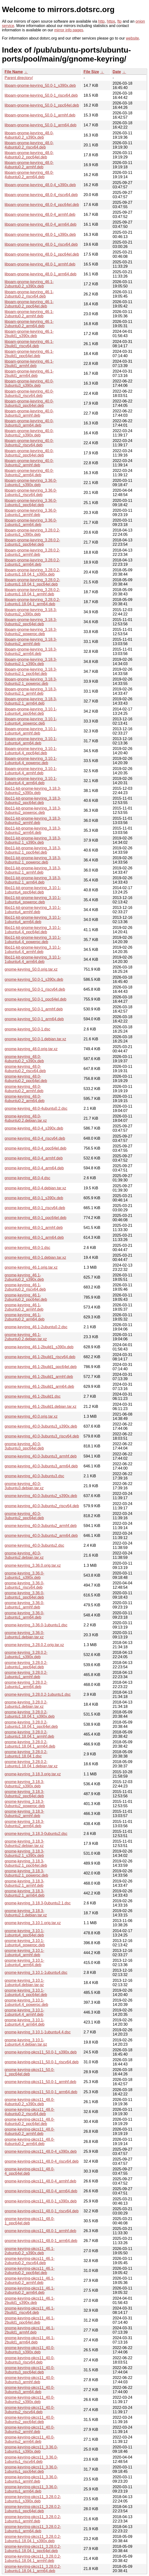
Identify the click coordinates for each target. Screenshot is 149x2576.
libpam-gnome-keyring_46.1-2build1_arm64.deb (29, 373)
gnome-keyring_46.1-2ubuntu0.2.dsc (36, 1327)
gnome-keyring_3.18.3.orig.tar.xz (33, 1774)
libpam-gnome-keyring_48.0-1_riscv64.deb (41, 244)
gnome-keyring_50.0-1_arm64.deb (34, 1019)
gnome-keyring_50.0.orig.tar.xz (31, 969)
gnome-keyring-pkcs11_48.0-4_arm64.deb (41, 2191)
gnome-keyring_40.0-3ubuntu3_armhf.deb (41, 1456)
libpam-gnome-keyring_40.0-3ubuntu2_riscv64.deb (29, 443)
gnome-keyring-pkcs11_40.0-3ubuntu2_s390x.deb (29, 2399)
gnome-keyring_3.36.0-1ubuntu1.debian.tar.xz (24, 1635)
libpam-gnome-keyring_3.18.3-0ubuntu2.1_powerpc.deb (31, 681)
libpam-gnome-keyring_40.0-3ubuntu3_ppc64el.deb (29, 403)
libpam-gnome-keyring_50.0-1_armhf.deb (40, 115)
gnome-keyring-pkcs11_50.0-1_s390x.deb (41, 2052)
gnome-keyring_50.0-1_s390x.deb (34, 979)
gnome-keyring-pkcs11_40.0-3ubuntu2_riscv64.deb (29, 2410)
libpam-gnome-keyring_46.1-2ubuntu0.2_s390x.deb (29, 284)
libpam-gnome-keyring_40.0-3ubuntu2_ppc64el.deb (29, 453)
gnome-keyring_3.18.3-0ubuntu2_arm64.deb (24, 1824)
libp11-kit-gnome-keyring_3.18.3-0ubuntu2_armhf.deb (33, 820)
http (101, 21)
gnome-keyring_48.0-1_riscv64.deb (35, 1208)
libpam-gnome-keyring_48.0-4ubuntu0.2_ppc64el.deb (29, 155)
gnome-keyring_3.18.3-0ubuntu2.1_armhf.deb (24, 1883)
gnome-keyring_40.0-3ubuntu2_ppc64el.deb (24, 1516)
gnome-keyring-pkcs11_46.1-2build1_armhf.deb (29, 2330)
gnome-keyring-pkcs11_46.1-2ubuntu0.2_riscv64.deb (29, 2260)
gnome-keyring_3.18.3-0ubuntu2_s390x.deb (24, 1784)
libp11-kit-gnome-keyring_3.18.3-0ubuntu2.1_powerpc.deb (33, 860)
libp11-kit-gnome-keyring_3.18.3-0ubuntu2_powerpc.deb (33, 810)
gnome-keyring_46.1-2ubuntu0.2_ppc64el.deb (26, 1297)
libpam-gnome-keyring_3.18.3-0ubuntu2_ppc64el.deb (31, 622)
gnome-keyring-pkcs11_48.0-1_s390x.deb (41, 2201)
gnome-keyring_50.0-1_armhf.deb (34, 1009)
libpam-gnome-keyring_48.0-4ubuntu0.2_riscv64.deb (29, 145)
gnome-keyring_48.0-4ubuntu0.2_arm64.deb (24, 1098)
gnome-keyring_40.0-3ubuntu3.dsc (34, 1476)
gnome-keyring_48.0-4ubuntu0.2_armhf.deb (24, 1088)
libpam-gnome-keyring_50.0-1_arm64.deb (40, 125)
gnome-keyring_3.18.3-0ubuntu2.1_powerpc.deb (26, 1873)
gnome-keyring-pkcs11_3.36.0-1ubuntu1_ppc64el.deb (31, 2469)
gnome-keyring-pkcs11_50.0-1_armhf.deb (40, 2082)
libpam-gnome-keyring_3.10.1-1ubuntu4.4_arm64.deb (31, 781)
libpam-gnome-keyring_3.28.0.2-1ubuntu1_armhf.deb (32, 552)
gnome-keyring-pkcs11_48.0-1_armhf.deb (40, 2231)
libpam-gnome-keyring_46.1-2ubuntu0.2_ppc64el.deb (29, 304)
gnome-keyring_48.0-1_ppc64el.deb (35, 1218)
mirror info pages (68, 30)
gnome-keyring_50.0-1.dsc (27, 1029)
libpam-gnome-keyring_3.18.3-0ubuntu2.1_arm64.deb (31, 701)
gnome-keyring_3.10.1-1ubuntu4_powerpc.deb (25, 1943)
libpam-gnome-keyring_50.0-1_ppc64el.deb (42, 105)
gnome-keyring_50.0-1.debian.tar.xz (35, 1039)
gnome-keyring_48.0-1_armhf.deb (34, 1228)
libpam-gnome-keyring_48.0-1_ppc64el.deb (42, 254)
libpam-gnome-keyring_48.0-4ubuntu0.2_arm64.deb (29, 174)
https (111, 21)
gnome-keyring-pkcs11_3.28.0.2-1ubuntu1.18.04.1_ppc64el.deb (33, 2548)
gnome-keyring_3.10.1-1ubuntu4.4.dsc (38, 2032)
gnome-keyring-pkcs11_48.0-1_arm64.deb (41, 2241)
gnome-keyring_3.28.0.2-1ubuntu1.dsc (38, 1694)
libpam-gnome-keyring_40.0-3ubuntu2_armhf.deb (29, 463)
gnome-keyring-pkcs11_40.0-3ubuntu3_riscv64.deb (29, 2360)
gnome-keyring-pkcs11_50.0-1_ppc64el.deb (29, 2072)
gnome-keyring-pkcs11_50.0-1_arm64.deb (41, 2092)
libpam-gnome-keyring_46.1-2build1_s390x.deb (29, 333)
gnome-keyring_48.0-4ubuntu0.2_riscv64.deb (25, 1068)
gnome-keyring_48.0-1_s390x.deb (34, 1198)
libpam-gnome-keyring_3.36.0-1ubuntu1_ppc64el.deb (31, 502)
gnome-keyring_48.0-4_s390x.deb (34, 1128)
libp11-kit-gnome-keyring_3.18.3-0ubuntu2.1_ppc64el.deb (33, 850)
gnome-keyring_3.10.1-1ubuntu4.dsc (36, 1972)
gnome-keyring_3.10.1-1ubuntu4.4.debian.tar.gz (26, 2042)
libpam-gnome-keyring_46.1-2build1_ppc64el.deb (29, 353)
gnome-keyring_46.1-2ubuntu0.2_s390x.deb (24, 1277)
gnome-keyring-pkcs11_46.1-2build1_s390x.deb (29, 2300)
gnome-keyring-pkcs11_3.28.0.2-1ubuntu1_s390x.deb (33, 2499)
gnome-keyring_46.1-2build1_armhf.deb (39, 1377)
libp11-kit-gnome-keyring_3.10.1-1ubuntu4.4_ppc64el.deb (33, 930)
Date (117, 72)
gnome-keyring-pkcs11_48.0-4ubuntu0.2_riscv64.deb (29, 2111)
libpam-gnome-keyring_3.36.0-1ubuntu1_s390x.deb (31, 482)
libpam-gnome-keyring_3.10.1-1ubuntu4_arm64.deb (31, 741)
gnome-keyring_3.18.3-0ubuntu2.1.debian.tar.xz (26, 1913)
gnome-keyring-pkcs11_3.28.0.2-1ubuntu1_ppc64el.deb (33, 2509)
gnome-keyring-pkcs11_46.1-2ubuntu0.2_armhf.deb (29, 2280)
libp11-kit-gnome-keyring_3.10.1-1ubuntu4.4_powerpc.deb (33, 939)
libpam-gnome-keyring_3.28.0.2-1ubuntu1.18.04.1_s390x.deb (32, 572)
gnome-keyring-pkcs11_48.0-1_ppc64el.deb (29, 2221)
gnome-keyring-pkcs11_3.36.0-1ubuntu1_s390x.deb (31, 2449)
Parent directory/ (19, 78)
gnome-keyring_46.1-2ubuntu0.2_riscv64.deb (25, 1287)
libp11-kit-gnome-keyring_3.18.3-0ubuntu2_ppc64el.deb (33, 800)
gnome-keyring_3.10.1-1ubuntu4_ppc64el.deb (24, 1933)
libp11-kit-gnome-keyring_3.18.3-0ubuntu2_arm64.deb (33, 830)
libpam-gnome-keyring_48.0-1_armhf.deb (40, 264)
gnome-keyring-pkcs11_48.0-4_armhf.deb (40, 2181)
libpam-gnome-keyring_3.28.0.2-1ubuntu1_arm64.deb (32, 562)
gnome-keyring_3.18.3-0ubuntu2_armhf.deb (24, 1813)
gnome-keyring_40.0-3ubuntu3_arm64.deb (41, 1466)
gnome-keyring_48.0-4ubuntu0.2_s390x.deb (24, 1059)
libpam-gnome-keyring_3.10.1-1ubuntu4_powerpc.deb (31, 721)
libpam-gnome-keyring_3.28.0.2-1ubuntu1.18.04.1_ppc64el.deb (32, 582)
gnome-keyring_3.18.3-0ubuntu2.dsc (36, 1834)
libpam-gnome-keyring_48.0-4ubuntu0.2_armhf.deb (29, 165)
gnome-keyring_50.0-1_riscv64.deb (35, 989)
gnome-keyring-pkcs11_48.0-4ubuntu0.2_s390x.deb (29, 2102)
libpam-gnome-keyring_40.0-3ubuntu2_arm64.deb (29, 473)
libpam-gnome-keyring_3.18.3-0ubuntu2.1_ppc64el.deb (31, 671)
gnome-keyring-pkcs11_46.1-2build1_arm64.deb (29, 2340)
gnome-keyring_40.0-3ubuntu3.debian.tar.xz (24, 1486)
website (132, 38)
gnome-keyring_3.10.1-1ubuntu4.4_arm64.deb (24, 2022)
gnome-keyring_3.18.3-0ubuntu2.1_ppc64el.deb (26, 1863)
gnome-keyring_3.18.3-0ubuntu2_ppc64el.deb (24, 1794)
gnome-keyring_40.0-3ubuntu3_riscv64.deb (42, 1436)
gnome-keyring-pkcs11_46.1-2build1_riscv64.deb (29, 2310)
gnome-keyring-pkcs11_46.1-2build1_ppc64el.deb (29, 2320)
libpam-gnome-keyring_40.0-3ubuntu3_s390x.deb (29, 383)
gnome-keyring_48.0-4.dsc (27, 1178)
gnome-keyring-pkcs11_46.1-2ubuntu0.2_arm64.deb (29, 2290)
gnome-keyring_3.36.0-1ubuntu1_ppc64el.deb (24, 1595)
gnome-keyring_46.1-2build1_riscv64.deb (40, 1357)
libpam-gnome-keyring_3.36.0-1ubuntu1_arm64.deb (31, 522)
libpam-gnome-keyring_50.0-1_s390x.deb (40, 85)
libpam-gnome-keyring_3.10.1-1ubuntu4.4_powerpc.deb (31, 760)
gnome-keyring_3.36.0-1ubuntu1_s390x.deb (24, 1575)
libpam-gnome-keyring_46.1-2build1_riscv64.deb (29, 344)
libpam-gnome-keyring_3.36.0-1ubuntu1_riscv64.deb (31, 492)
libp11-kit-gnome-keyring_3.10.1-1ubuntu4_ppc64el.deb (33, 890)
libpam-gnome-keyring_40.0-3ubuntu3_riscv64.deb (29, 393)
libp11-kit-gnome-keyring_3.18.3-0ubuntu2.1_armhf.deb (33, 870)
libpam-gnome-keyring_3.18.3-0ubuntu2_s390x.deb (31, 612)
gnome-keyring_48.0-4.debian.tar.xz (35, 1188)
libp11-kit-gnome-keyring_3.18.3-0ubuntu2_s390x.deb (33, 790)
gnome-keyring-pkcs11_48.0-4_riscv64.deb (42, 2161)
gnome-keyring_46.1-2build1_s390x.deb (39, 1347)
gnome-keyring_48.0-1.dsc (27, 1248)
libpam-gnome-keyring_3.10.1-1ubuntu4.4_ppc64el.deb (31, 751)
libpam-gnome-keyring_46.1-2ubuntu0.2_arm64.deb (29, 324)
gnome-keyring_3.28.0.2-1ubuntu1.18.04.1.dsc (26, 1754)
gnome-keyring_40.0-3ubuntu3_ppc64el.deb (24, 1446)
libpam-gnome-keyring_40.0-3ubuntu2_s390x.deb (29, 433)
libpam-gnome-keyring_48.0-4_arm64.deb (40, 224)
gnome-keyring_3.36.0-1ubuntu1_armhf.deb (24, 1605)
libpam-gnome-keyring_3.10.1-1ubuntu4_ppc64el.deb (31, 711)
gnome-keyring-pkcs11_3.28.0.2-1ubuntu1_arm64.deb (33, 2529)
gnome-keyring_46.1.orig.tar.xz (31, 1267)
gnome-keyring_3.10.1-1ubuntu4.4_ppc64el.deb (26, 1992)
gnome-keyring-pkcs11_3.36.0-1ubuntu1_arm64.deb (31, 2489)
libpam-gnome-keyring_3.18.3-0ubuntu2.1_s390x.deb (31, 661)
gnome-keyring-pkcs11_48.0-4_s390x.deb (41, 2151)
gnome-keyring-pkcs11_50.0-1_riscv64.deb (42, 2062)
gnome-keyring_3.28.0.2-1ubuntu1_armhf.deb (26, 1674)
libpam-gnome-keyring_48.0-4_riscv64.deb (41, 195)
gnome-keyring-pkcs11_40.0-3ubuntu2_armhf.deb (29, 2429)
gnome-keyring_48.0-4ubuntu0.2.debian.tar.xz (26, 1118)
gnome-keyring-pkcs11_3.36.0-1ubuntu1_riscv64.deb (31, 2459)
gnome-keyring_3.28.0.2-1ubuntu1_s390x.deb (26, 1654)
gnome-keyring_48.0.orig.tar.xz (31, 1049)
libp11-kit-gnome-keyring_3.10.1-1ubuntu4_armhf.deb (33, 910)
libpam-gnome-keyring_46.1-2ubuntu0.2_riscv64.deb (29, 294)
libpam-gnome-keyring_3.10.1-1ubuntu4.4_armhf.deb (31, 771)
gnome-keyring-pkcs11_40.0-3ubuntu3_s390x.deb (29, 2350)
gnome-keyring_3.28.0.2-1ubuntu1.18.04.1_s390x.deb (29, 1714)
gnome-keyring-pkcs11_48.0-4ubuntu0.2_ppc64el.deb (29, 2121)
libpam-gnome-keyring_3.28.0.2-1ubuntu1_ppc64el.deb (32, 542)
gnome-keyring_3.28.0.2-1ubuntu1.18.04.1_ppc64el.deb (31, 1724)
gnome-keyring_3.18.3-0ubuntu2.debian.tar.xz (24, 1843)
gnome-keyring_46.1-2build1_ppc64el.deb (41, 1367)
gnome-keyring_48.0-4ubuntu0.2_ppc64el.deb (26, 1078)
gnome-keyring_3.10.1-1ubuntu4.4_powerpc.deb (26, 2002)
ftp (119, 21)
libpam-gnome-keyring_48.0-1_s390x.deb (40, 234)
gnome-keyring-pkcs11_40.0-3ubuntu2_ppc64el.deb (29, 2419)
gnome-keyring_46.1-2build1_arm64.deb (39, 1386)
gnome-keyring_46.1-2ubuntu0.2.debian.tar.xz (26, 1337)
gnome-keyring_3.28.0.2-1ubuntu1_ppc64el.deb (26, 1665)
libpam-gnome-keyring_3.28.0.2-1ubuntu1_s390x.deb (32, 532)
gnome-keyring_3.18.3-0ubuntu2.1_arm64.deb (24, 1893)
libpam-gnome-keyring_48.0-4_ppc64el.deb (42, 205)
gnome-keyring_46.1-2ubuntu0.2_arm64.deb (24, 1317)
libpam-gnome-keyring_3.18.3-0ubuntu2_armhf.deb (31, 641)
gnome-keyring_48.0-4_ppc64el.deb (35, 1148)
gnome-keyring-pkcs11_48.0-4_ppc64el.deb (29, 2171)
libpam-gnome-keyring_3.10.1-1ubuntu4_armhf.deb (31, 731)
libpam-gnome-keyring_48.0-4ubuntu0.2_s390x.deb (29, 135)
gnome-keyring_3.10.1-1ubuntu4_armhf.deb (24, 1953)
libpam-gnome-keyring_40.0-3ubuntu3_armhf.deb (29, 413)
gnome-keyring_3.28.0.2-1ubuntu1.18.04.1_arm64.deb (30, 1744)
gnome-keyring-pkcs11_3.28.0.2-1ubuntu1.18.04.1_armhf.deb (33, 2558)
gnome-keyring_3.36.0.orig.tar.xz (33, 1565)
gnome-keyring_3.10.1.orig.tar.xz (33, 1923)
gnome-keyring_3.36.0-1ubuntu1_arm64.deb (24, 1615)
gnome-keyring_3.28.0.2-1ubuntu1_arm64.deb (26, 1684)
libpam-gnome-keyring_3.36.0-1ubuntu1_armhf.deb (31, 512)
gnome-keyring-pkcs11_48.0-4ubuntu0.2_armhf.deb (29, 2131)
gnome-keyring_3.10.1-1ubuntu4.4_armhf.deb (24, 2012)
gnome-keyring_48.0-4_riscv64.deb (35, 1138)
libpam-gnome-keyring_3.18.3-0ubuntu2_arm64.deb (31, 651)
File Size (91, 72)
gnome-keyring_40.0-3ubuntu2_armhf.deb (41, 1526)
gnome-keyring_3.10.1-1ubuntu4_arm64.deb (24, 1962)
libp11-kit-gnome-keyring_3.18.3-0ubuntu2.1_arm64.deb (33, 880)
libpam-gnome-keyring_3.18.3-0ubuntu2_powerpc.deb (31, 631)
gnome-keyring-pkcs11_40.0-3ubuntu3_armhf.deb (29, 2380)
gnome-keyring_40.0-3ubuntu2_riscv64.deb (42, 1506)
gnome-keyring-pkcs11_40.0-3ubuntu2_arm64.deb (29, 2439)
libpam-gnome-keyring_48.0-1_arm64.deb (40, 274)
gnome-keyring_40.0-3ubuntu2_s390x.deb (41, 1496)
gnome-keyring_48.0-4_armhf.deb (34, 1158)
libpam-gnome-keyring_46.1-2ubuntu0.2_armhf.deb (29, 314)
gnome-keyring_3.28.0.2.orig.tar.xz (34, 1645)
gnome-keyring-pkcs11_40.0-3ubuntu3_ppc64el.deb (29, 2370)
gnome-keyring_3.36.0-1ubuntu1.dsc (36, 1625)
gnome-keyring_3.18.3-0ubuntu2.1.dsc (38, 1903)
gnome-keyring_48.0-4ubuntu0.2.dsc (36, 1108)
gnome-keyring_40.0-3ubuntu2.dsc (34, 1545)
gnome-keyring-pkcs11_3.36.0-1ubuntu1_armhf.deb (31, 2479)
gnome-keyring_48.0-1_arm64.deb (34, 1237)
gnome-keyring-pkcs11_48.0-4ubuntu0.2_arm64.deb (29, 2141)
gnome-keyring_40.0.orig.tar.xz (31, 1416)
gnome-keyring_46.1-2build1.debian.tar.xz (40, 1406)
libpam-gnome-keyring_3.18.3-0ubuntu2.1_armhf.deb (31, 691)
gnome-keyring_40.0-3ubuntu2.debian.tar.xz (24, 1555)
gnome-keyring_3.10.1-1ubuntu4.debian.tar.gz (24, 1982)
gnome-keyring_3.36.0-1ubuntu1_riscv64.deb (24, 1585)
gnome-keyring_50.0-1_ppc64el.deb (35, 999)
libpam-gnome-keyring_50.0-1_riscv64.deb (41, 95)
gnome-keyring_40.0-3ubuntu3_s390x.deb (41, 1426)
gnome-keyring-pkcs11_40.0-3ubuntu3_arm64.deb (29, 2389)
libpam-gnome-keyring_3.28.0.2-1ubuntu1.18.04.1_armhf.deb (32, 592)
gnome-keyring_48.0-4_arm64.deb (34, 1168)
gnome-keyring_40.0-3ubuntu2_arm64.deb (41, 1535)
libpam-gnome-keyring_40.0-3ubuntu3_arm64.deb (29, 423)
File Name (14, 72)
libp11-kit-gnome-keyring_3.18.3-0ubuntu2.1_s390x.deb (33, 840)
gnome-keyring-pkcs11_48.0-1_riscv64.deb (42, 2211)
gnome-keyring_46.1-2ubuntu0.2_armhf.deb (24, 1307)
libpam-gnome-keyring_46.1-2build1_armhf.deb (29, 363)
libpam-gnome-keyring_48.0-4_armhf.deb (40, 214)
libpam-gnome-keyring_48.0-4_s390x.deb (40, 185)
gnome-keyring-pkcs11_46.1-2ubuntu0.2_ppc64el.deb (29, 2270)
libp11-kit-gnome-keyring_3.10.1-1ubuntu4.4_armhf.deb (33, 949)
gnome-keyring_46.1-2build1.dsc (33, 1396)
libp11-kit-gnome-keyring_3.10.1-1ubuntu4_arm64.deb (33, 919)
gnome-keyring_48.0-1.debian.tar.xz (35, 1257)
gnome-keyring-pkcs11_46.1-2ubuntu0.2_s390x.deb (29, 2251)
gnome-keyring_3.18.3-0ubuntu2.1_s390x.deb (24, 1853)
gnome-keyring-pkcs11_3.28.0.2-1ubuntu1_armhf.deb (33, 2519)
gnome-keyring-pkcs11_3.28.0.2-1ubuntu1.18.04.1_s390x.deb (33, 2539)
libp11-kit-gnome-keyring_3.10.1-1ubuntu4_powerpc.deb (33, 900)
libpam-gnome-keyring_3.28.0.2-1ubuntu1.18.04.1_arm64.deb (32, 602)
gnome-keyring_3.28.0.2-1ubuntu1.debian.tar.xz (26, 1704)
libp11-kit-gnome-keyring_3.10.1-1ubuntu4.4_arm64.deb (33, 959)
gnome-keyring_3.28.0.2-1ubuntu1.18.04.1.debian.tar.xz (31, 1764)
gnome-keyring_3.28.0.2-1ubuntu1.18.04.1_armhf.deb (29, 1734)
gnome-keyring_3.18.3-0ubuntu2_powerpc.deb (25, 1803)
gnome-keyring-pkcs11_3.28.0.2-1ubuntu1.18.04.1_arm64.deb (33, 2568)
